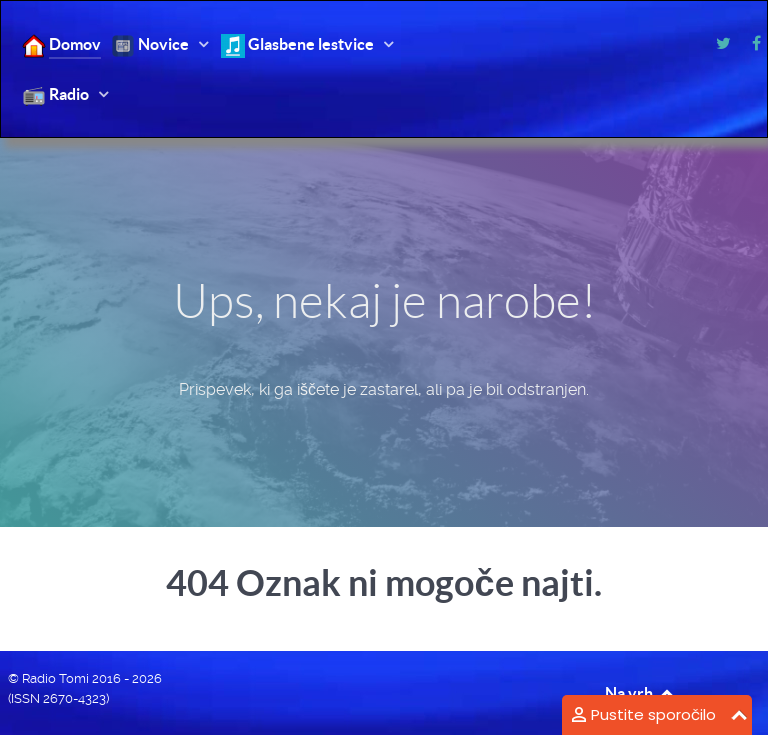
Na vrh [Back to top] (641, 693)
